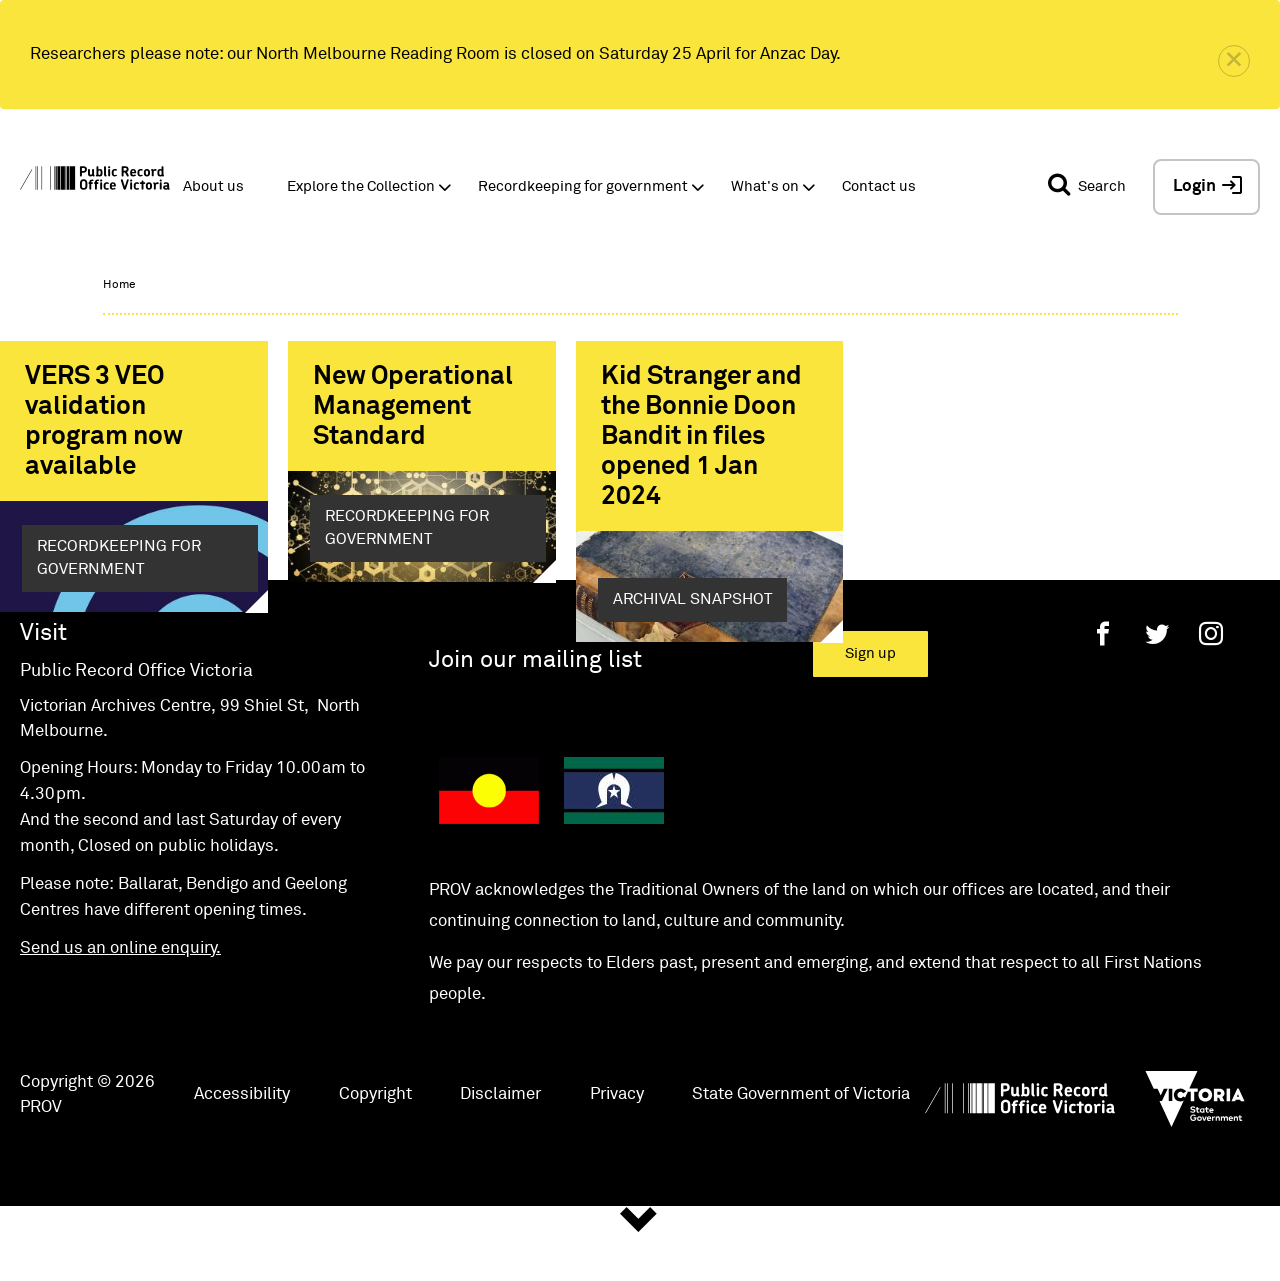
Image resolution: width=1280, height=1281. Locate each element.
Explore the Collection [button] (361, 186)
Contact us (879, 186)
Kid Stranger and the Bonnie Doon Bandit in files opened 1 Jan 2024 (701, 437)
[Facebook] (1103, 705)
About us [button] (213, 186)
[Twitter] (1157, 705)
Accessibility (242, 1165)
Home (119, 285)
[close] (1234, 61)
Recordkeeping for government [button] (583, 186)
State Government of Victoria (801, 1165)
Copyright (375, 1165)
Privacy (617, 1165)
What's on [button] (765, 186)
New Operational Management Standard (413, 407)
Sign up (870, 725)
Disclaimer (500, 1165)
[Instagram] (1211, 705)
